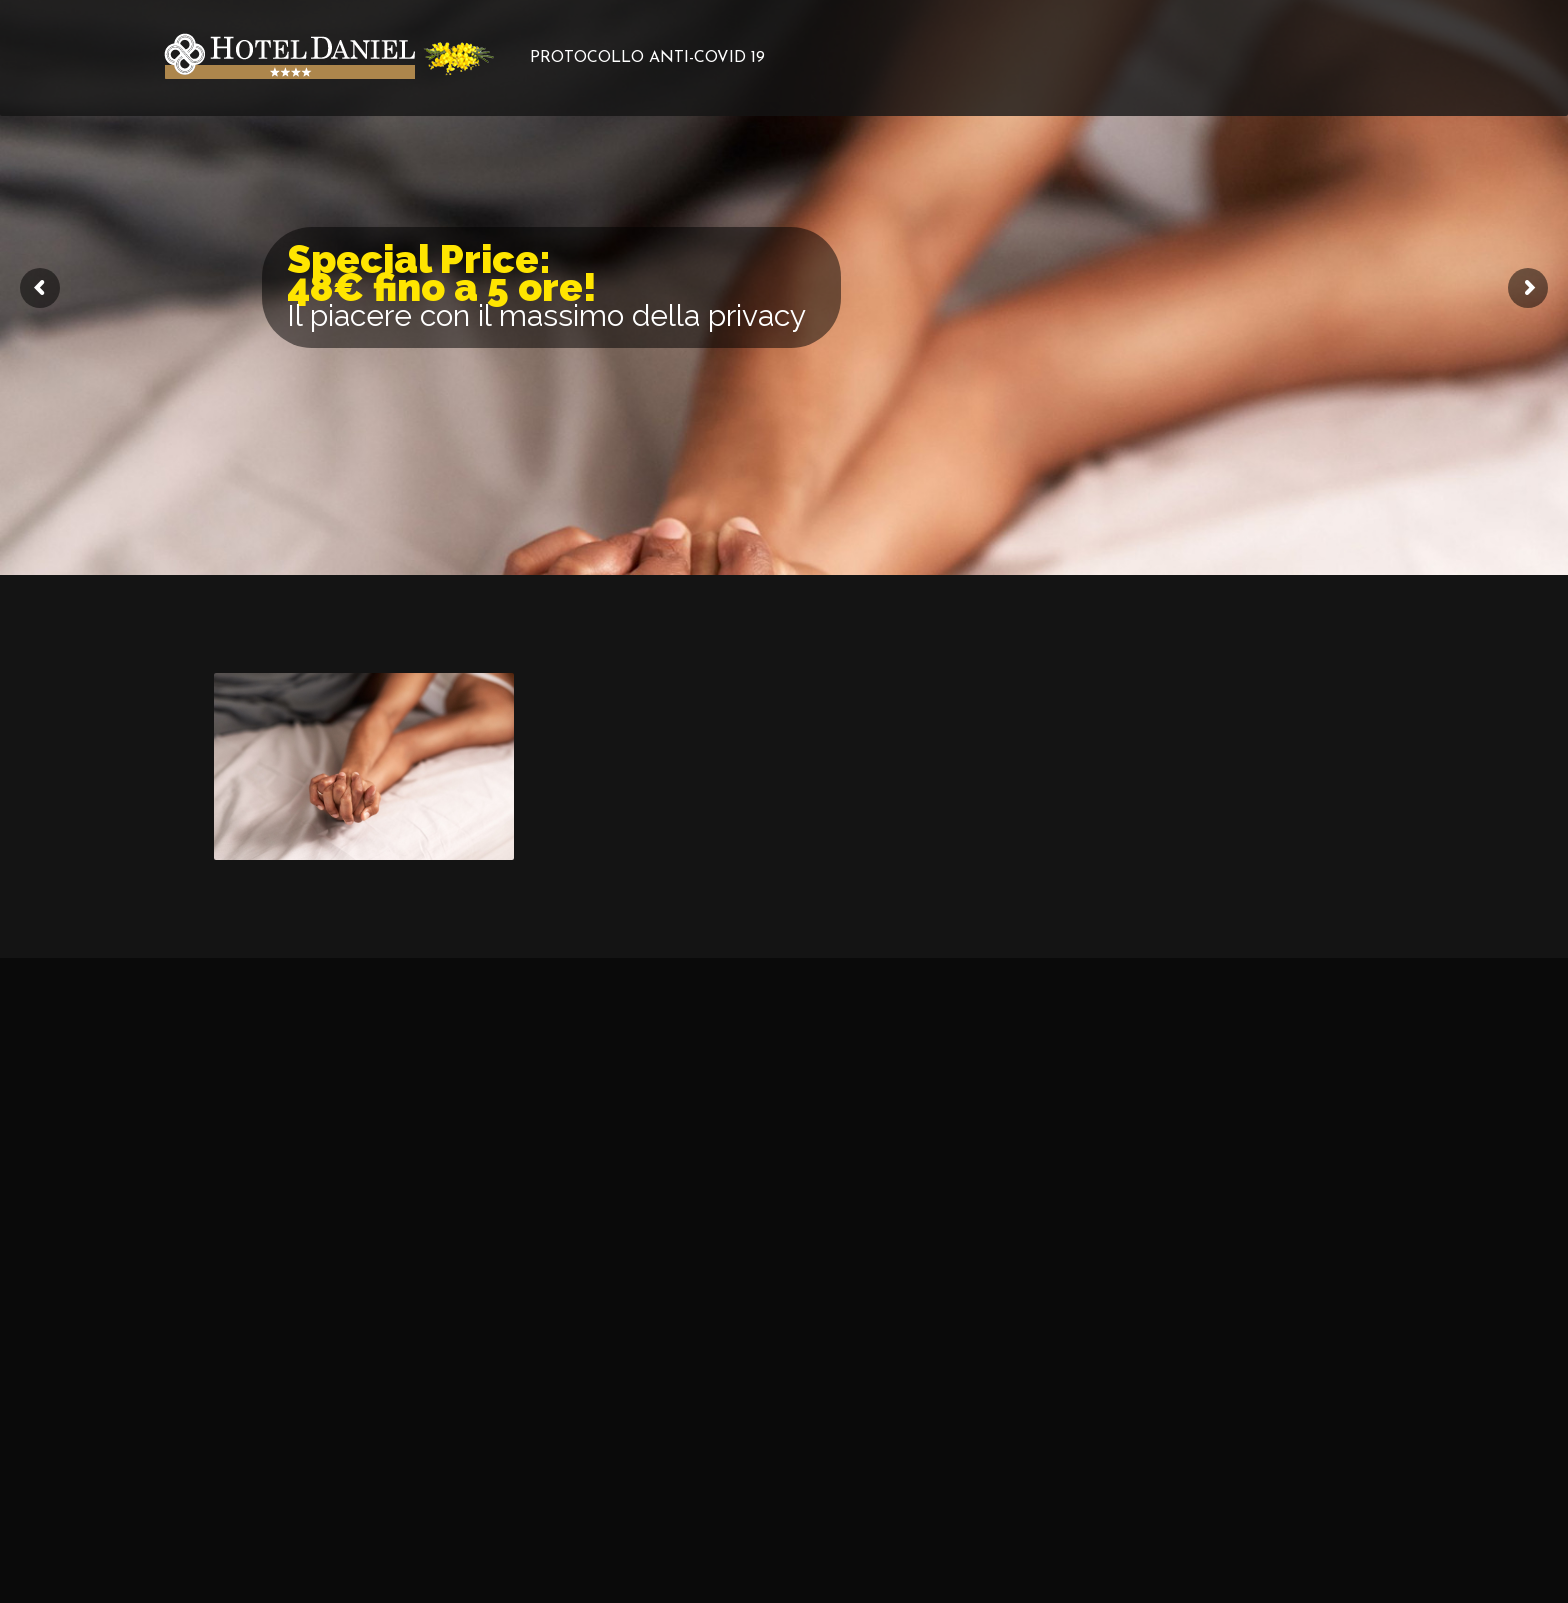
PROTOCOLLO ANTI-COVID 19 (647, 58)
